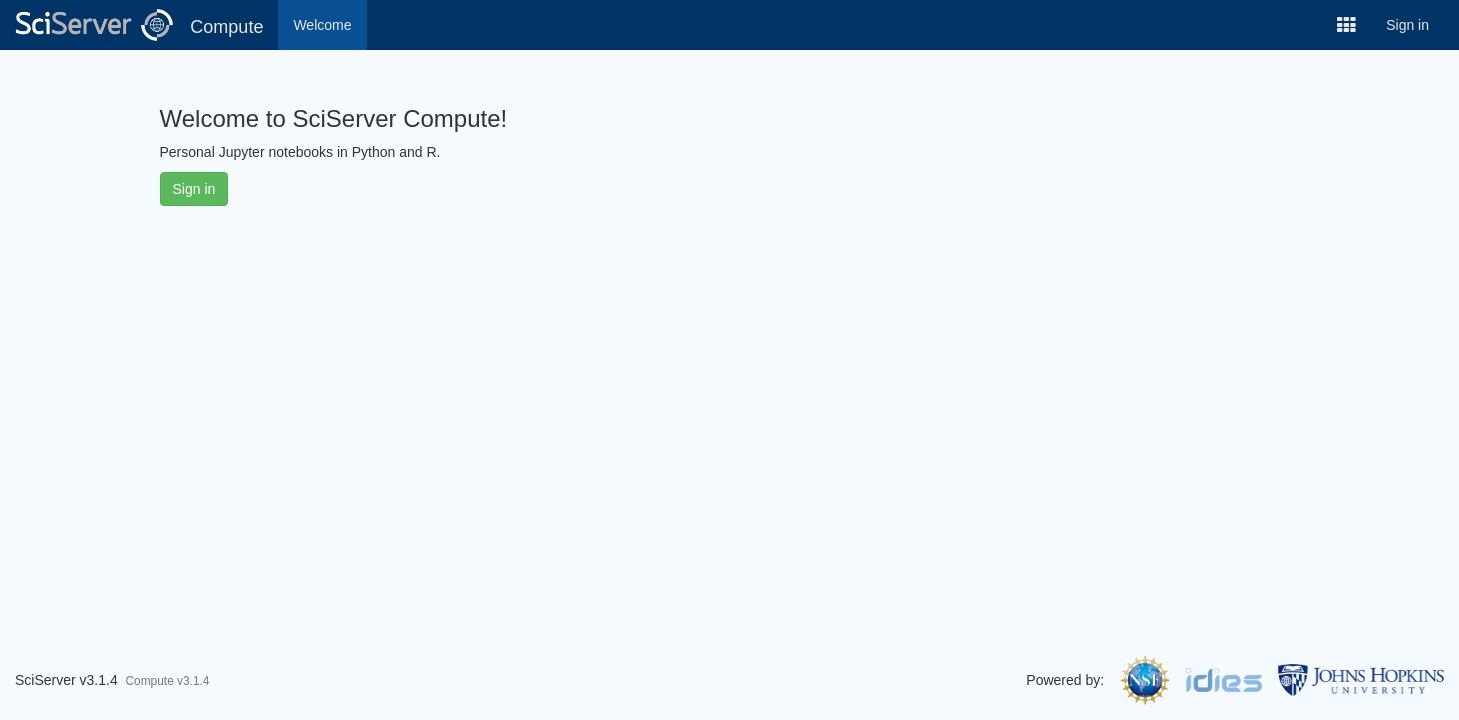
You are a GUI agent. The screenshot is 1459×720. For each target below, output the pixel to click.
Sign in (1407, 25)
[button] (1346, 25)
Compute (226, 27)
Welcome (322, 25)
